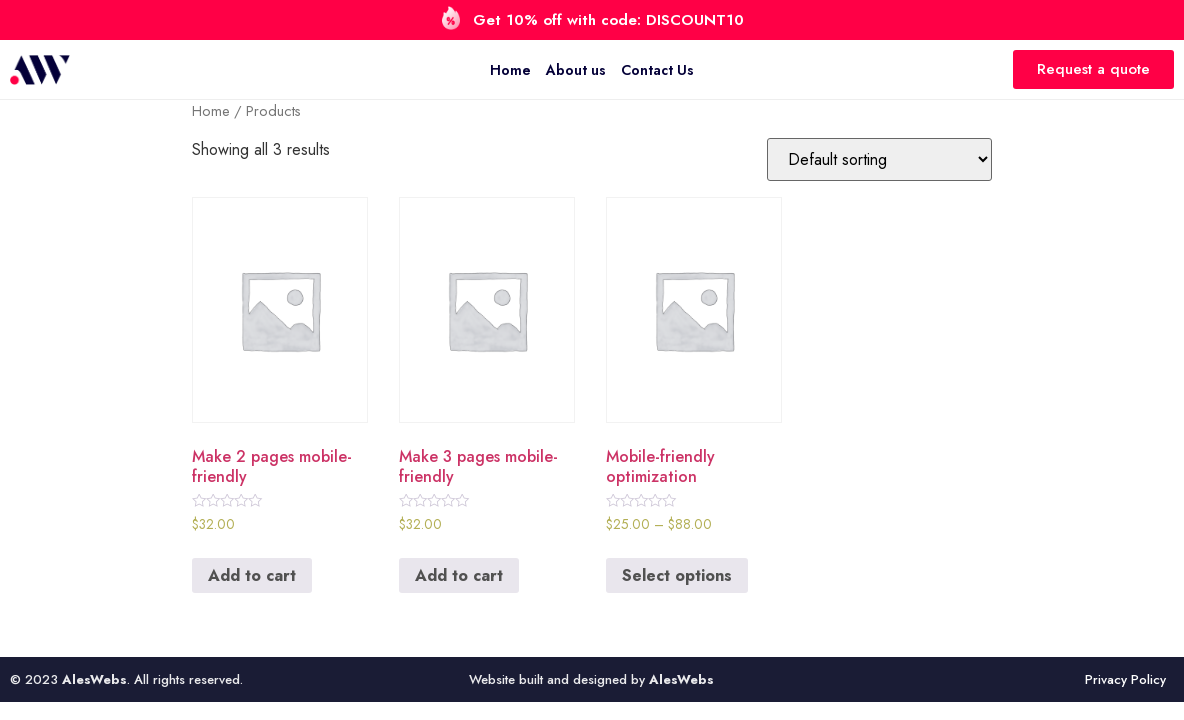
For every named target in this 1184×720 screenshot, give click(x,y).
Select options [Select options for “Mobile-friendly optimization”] (677, 575)
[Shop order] (879, 159)
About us (576, 70)
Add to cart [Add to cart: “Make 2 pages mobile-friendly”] (252, 575)
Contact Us (657, 70)
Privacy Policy (1125, 679)
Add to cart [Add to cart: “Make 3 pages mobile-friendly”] (459, 575)
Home (510, 70)
